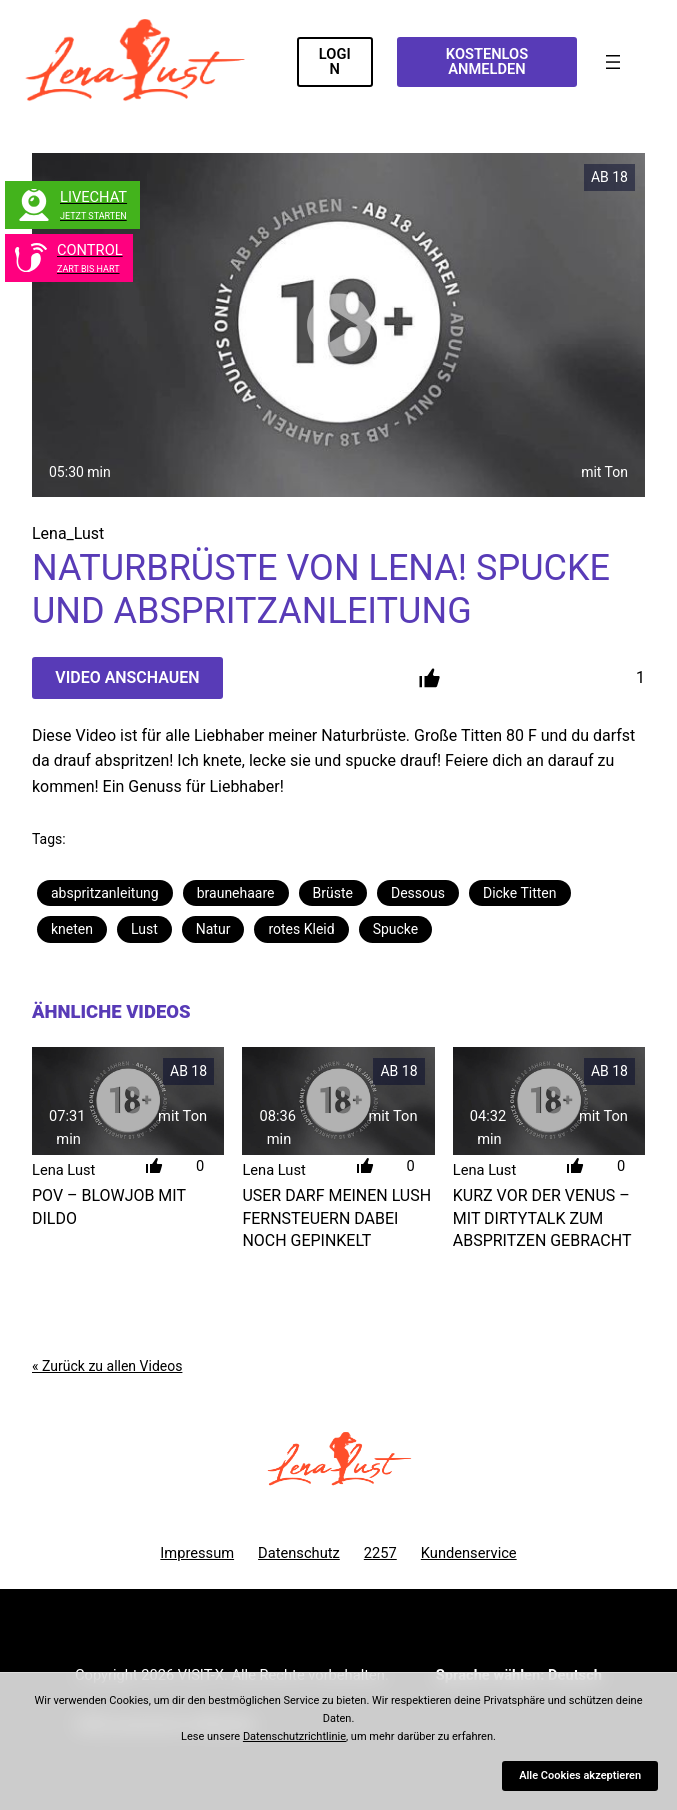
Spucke (396, 929)
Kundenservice (469, 1553)
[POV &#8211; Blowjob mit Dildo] (128, 1101)
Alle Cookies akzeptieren (580, 1775)
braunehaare (236, 893)
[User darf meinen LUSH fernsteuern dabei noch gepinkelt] (338, 1101)
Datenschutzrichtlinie (294, 1736)
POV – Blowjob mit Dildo (109, 1206)
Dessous (418, 893)
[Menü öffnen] (613, 62)
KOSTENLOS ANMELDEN (487, 61)
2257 (380, 1553)
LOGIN (335, 61)
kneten (72, 929)
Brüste (333, 893)
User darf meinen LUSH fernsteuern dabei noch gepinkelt (336, 1218)
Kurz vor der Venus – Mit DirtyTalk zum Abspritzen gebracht (542, 1218)
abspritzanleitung (105, 893)
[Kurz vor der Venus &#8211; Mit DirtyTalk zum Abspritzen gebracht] (549, 1101)
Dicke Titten (520, 893)
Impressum (197, 1553)
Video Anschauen (127, 677)
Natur (213, 929)
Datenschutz (299, 1553)
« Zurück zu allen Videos (107, 1366)
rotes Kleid (301, 929)
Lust (144, 929)
